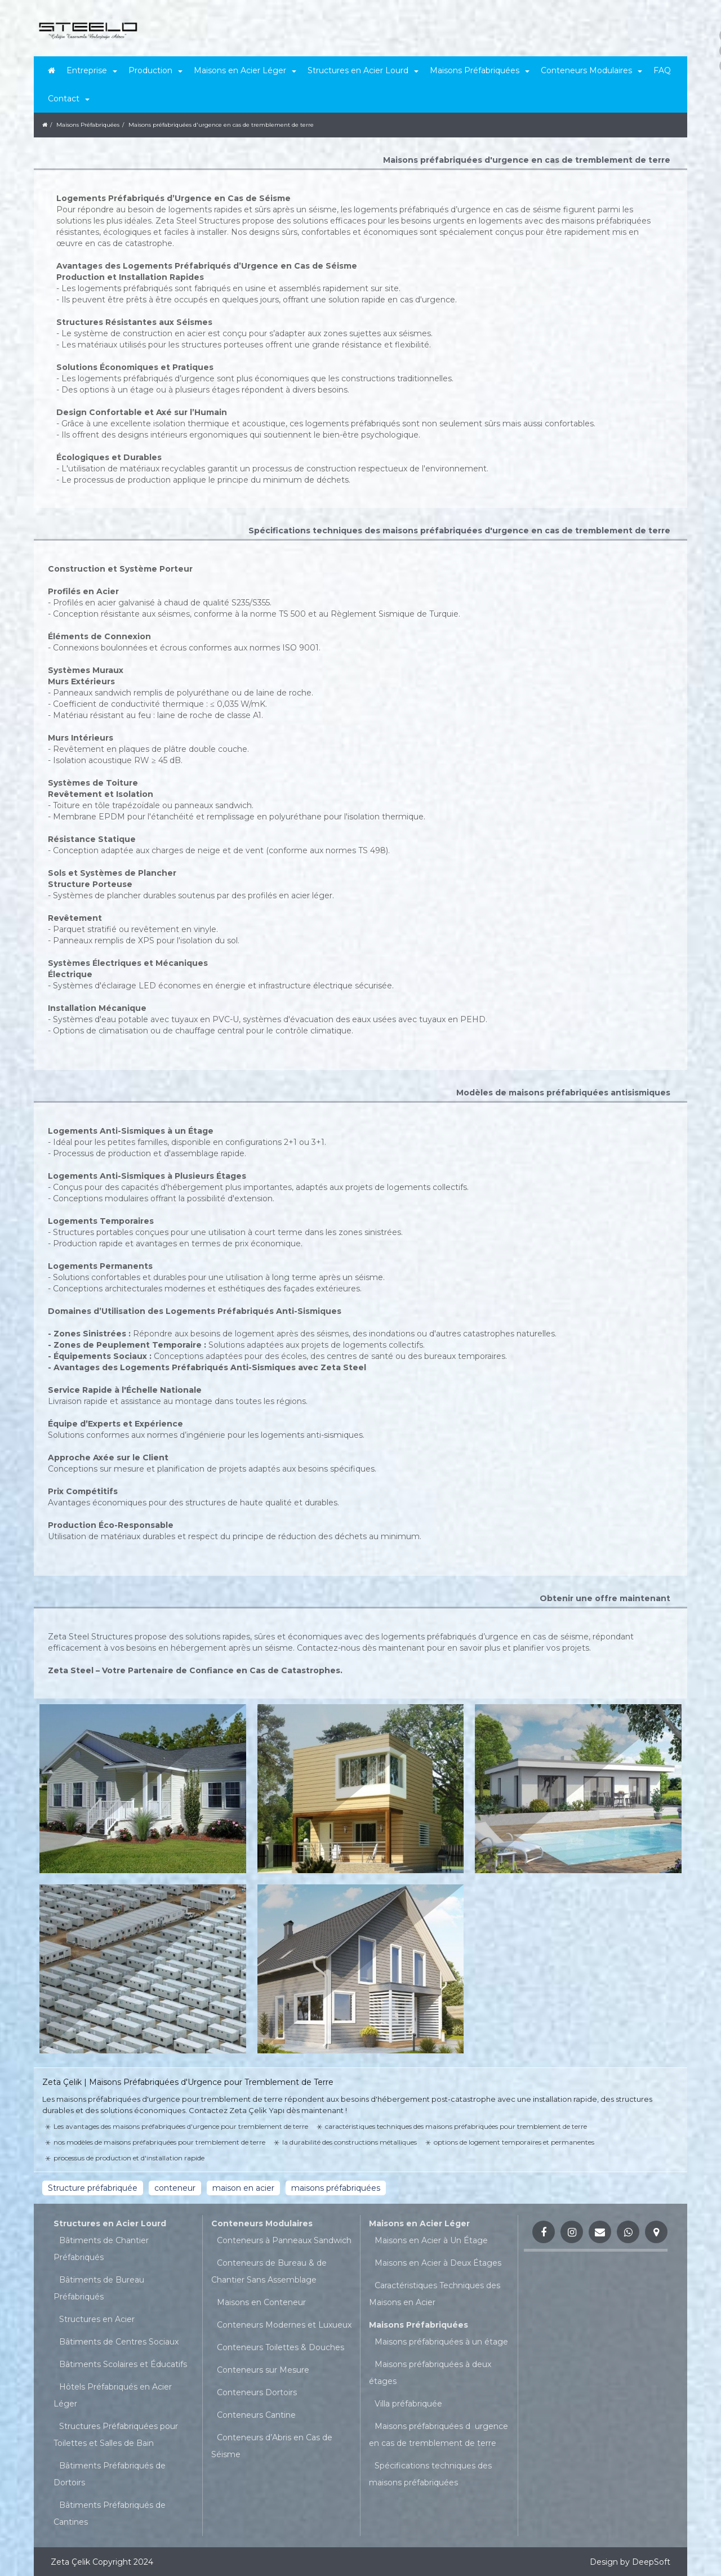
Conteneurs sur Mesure (263, 2370)
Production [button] (155, 70)
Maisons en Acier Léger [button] (245, 70)
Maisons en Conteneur (261, 2302)
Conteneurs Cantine (256, 2415)
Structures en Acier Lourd (110, 2223)
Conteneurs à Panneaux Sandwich (284, 2240)
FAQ (662, 70)
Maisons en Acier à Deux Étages (438, 2263)
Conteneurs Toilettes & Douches (280, 2347)
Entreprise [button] (91, 70)
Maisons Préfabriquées (418, 2325)
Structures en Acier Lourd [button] (363, 70)
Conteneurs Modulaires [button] (591, 70)
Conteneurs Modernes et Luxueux (284, 2325)
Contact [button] (69, 98)
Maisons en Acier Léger (419, 2223)
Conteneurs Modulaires (262, 2223)
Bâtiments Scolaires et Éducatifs (123, 2364)
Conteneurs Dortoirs (257, 2392)
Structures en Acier (97, 2319)
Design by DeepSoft (630, 2562)
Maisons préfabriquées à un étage (441, 2342)
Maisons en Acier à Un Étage (431, 2240)
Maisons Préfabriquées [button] (479, 70)
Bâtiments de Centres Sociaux (119, 2342)
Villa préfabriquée (408, 2404)
